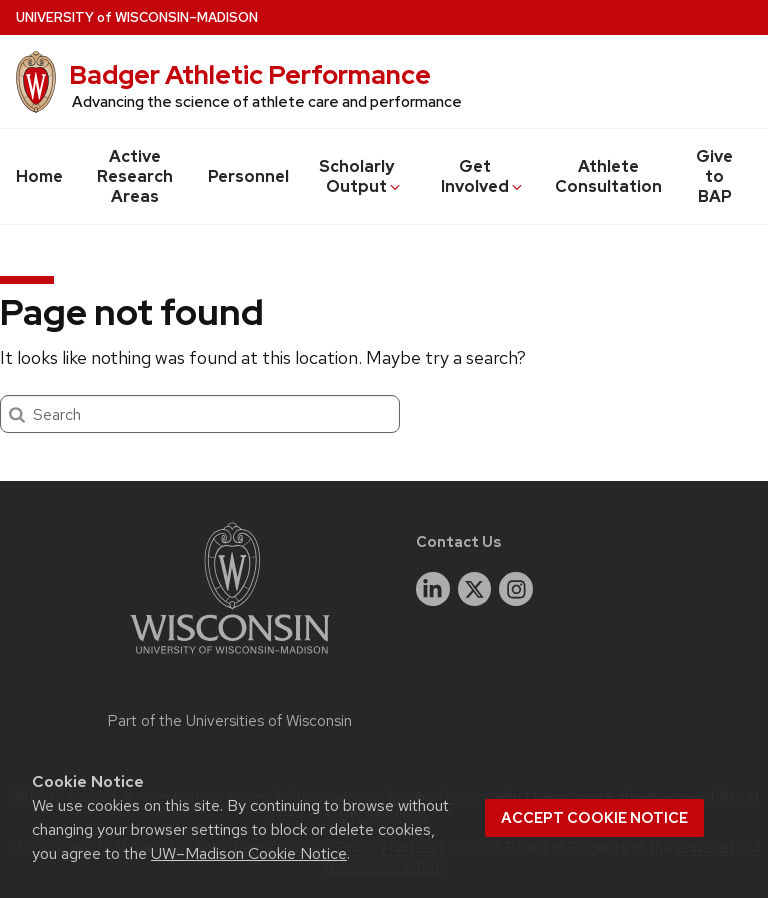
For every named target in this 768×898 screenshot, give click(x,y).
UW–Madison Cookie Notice (249, 853)
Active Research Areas (135, 176)
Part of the (230, 721)
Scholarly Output (361, 176)
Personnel (248, 176)
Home (39, 176)
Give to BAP (714, 176)
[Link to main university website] (230, 657)
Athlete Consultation (608, 176)
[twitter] (475, 589)
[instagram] (516, 589)
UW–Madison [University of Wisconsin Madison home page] (137, 17)
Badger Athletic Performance (250, 75)
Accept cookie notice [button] (594, 818)
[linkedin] (433, 589)
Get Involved (483, 176)
